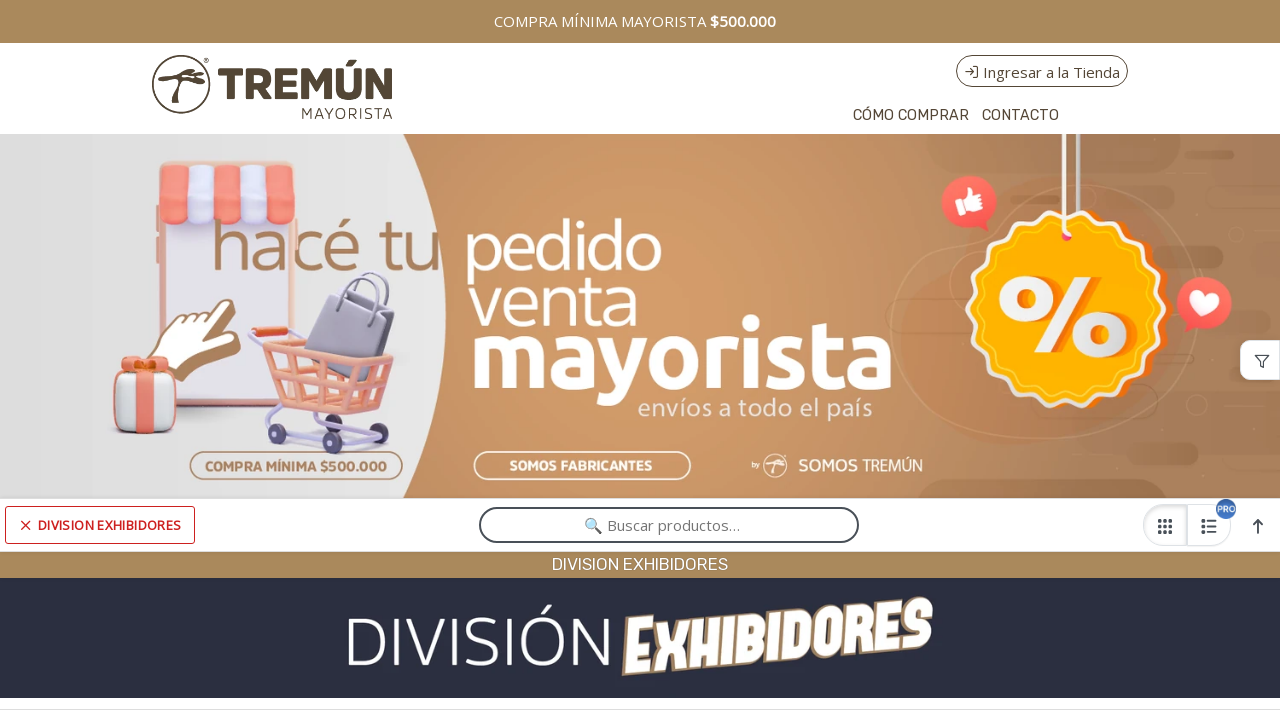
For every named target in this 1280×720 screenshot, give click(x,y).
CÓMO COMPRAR (911, 115)
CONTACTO (1020, 115)
